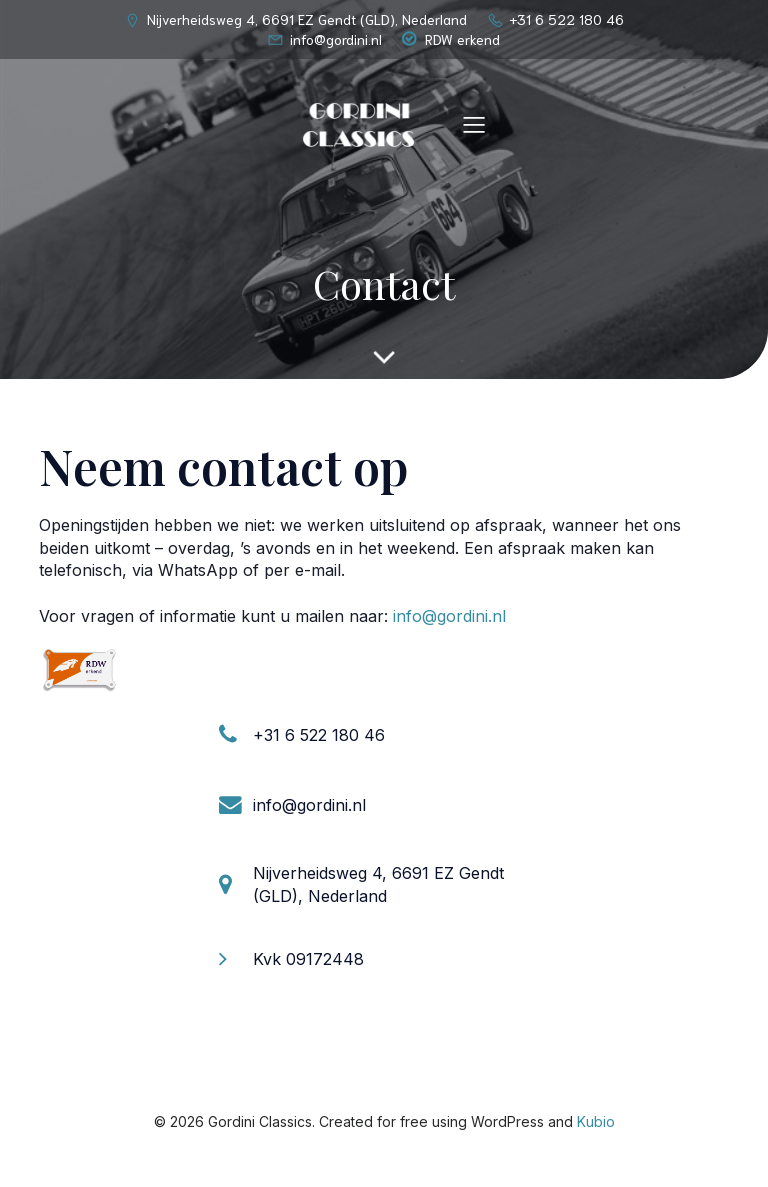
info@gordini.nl (449, 616)
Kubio (596, 1121)
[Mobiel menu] (474, 124)
